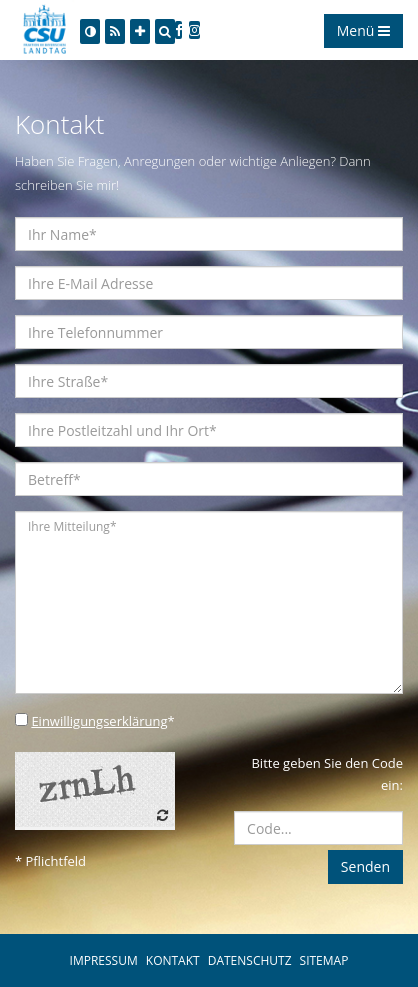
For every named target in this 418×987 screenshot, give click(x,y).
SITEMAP (324, 960)
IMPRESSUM (104, 960)
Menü (363, 30)
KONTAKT (173, 960)
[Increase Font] (140, 31)
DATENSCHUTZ (250, 960)
